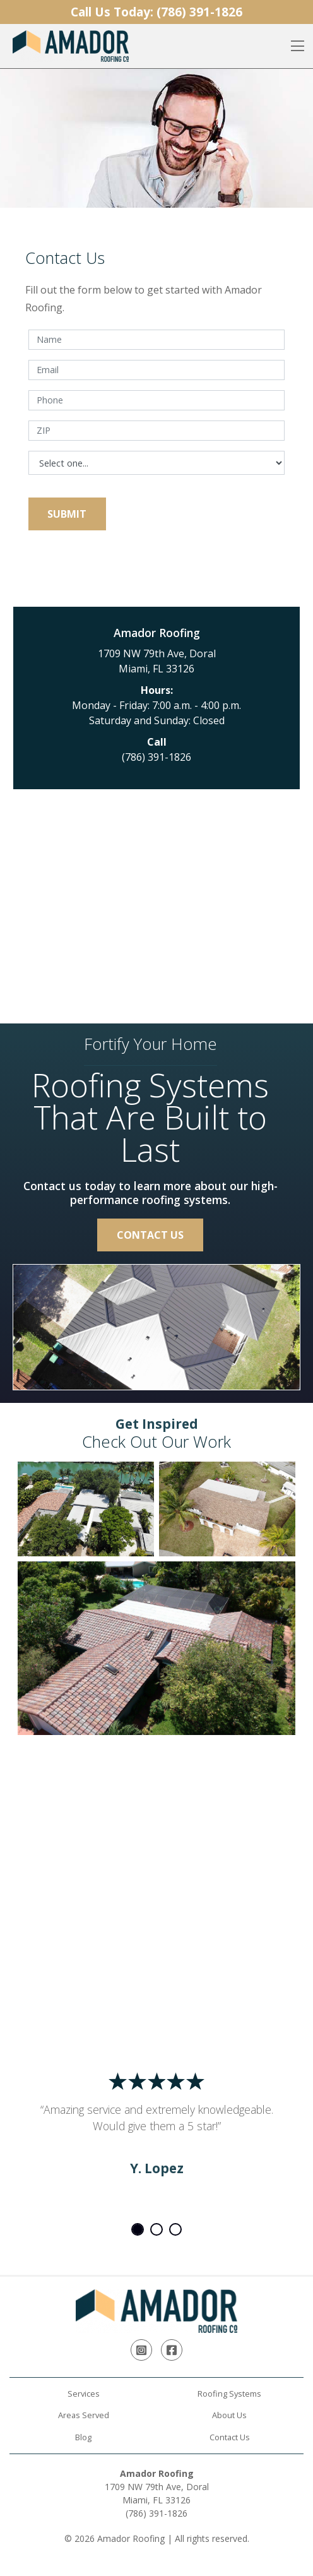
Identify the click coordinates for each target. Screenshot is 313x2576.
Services (84, 2393)
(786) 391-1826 (156, 757)
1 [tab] (138, 2229)
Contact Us (150, 1235)
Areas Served (83, 2415)
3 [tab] (175, 2229)
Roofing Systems (229, 2393)
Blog (83, 2437)
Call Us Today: (156, 11)
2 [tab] (156, 2229)
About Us (229, 2415)
